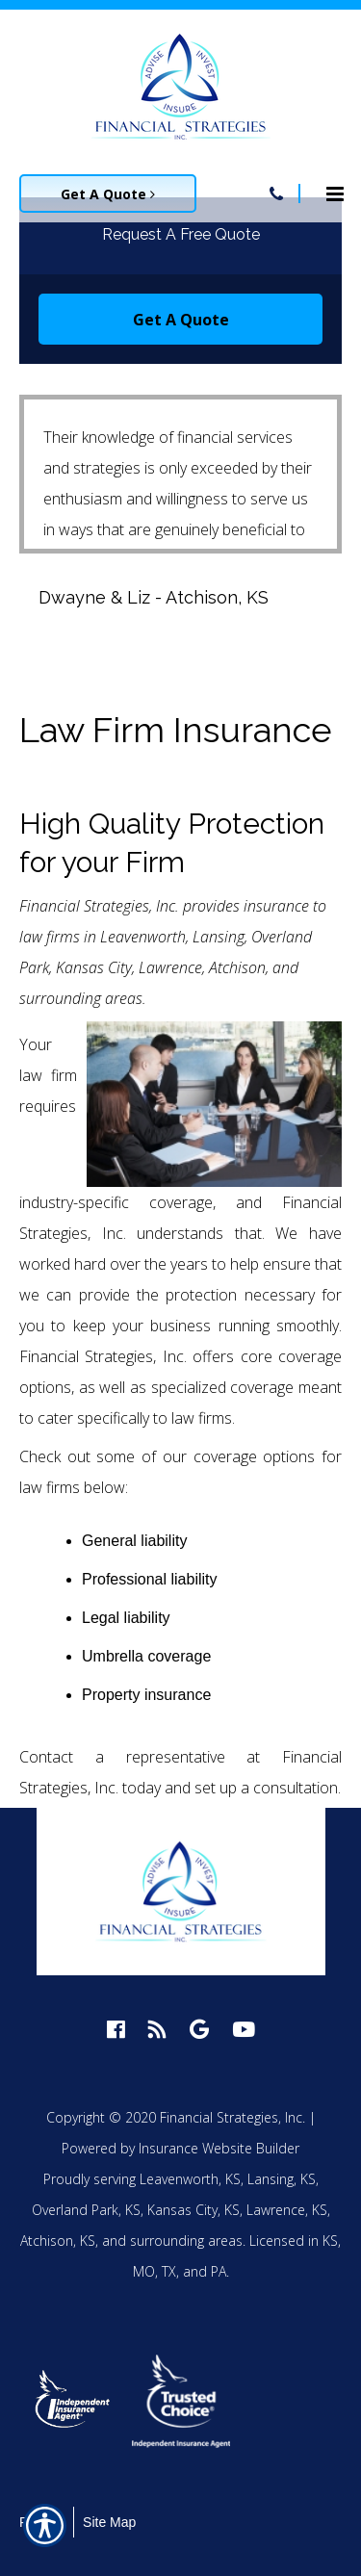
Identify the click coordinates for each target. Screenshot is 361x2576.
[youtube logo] (243, 2029)
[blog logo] (157, 2029)
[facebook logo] (116, 2029)
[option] (73, 2400)
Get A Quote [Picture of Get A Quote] (108, 194)
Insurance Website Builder (219, 2148)
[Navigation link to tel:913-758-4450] (276, 193)
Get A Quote (181, 319)
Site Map (109, 2522)
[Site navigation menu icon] (335, 191)
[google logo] (199, 2029)
